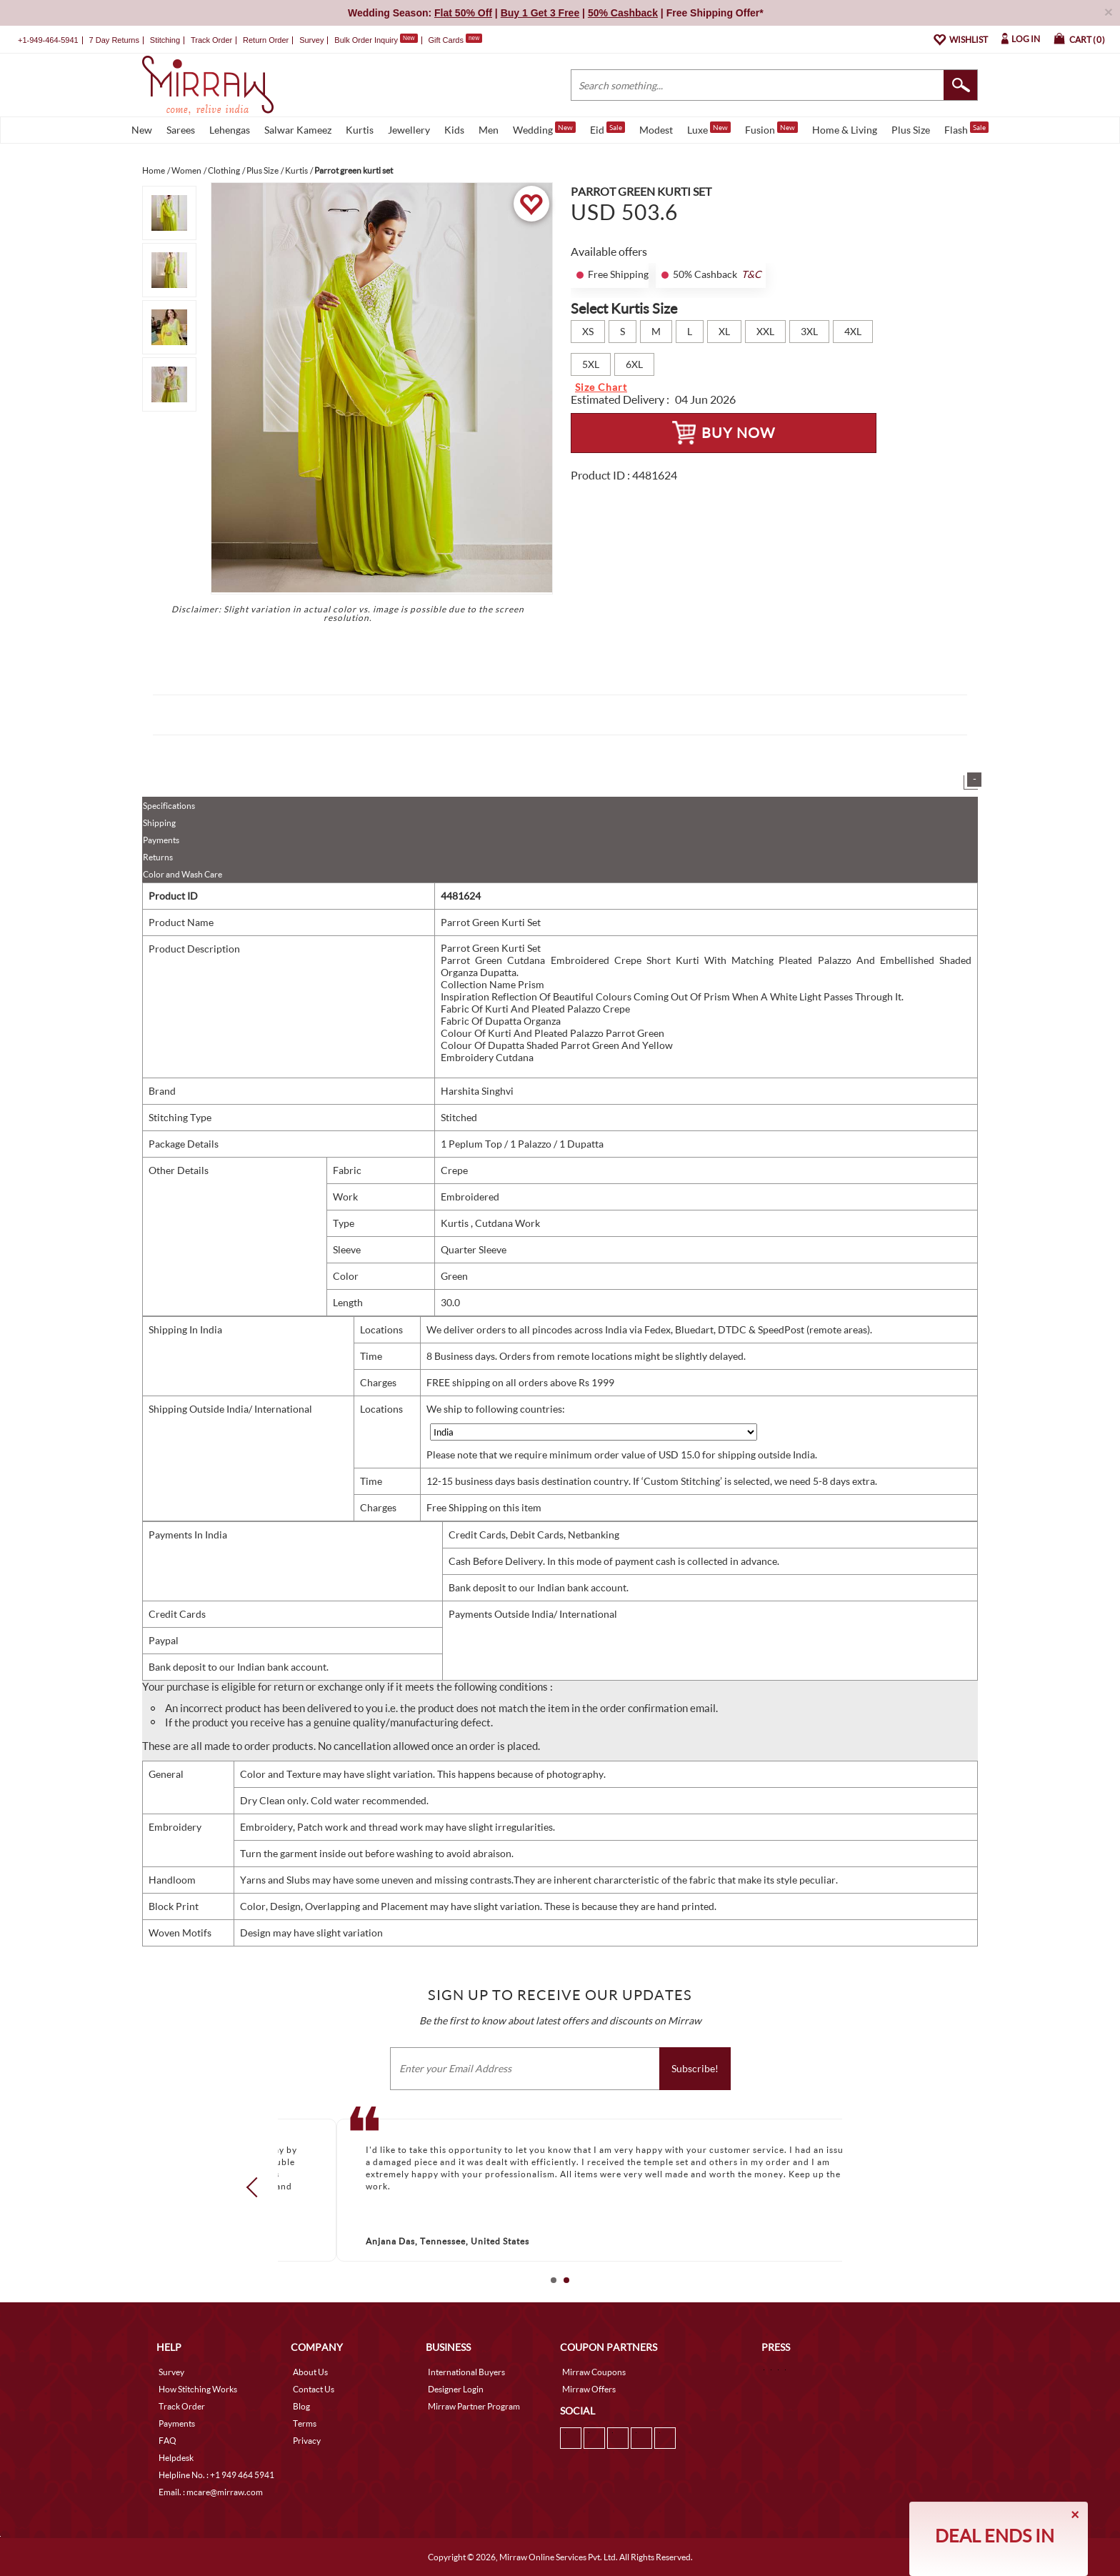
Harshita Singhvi (477, 1091)
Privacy (307, 2440)
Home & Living (844, 130)
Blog (301, 2406)
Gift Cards (455, 40)
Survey (311, 40)
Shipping (159, 822)
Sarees (180, 130)
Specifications (169, 805)
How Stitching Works (198, 2389)
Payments (161, 840)
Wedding (544, 128)
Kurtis (360, 130)
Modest (656, 130)
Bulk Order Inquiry (366, 40)
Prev (256, 2187)
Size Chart (601, 387)
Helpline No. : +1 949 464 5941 (216, 2475)
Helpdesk (176, 2457)
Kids (454, 130)
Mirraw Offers (589, 2389)
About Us (310, 2372)
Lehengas (229, 130)
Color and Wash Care (182, 874)
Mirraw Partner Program (474, 2406)
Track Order (211, 40)
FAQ (167, 2440)
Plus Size (910, 130)
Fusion (771, 128)
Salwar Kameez (297, 130)
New (141, 130)
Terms (304, 2423)
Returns (158, 857)
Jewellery (409, 130)
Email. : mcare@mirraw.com (211, 2492)
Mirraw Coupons (594, 2372)
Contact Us (313, 2389)
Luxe (709, 128)
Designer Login (456, 2389)
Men (489, 130)
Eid (607, 128)
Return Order (266, 40)
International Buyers (466, 2372)
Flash (966, 128)
